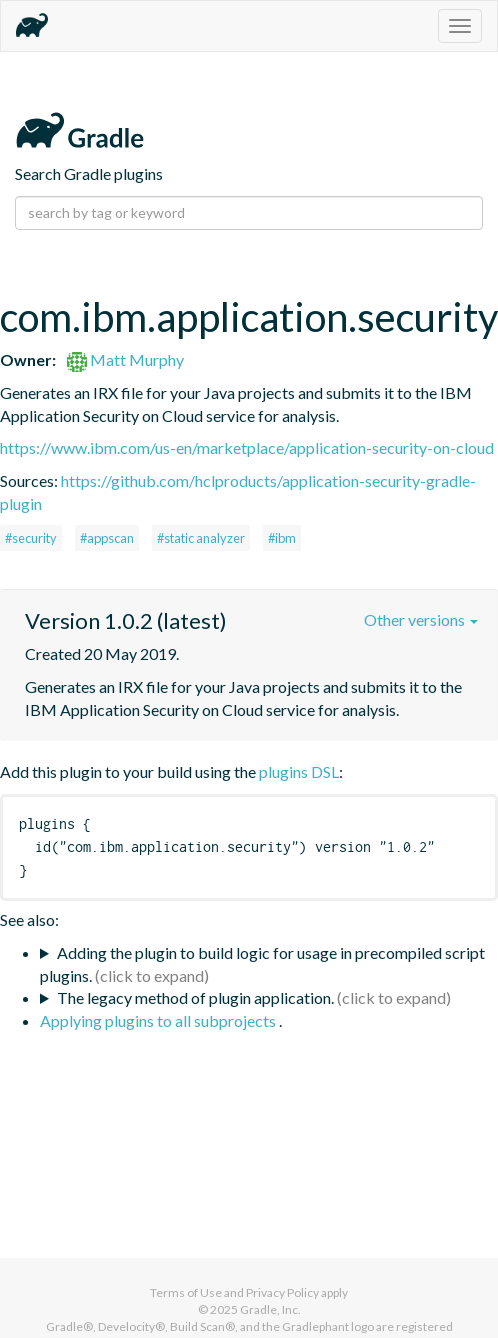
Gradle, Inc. (270, 1309)
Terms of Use (186, 1292)
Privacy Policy (282, 1292)
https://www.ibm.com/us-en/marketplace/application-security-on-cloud (247, 447)
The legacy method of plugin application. (195, 997)
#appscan (107, 538)
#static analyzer (201, 538)
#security (31, 538)
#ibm (282, 538)
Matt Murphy (125, 359)
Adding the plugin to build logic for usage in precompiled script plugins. (262, 964)
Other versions (421, 619)
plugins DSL (299, 771)
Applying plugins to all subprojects (159, 1020)
